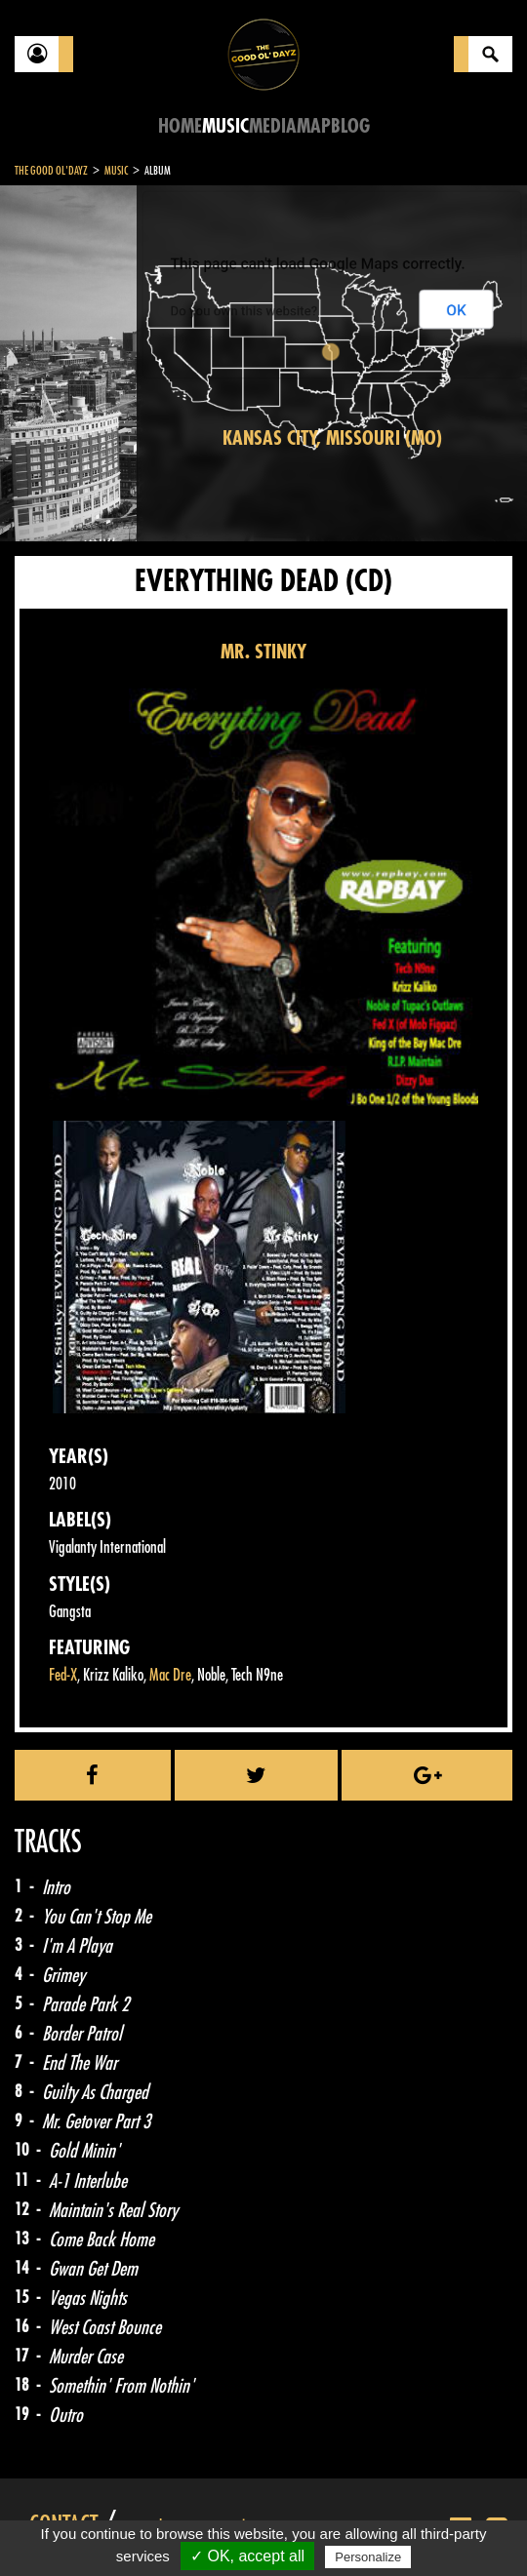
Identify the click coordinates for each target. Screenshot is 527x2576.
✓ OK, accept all (247, 2556)
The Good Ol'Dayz (51, 171)
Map (314, 126)
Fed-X (63, 1675)
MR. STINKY (263, 652)
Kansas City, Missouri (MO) (332, 438)
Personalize (368, 2557)
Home (180, 126)
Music (225, 126)
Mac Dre (170, 1675)
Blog (350, 126)
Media (273, 126)
